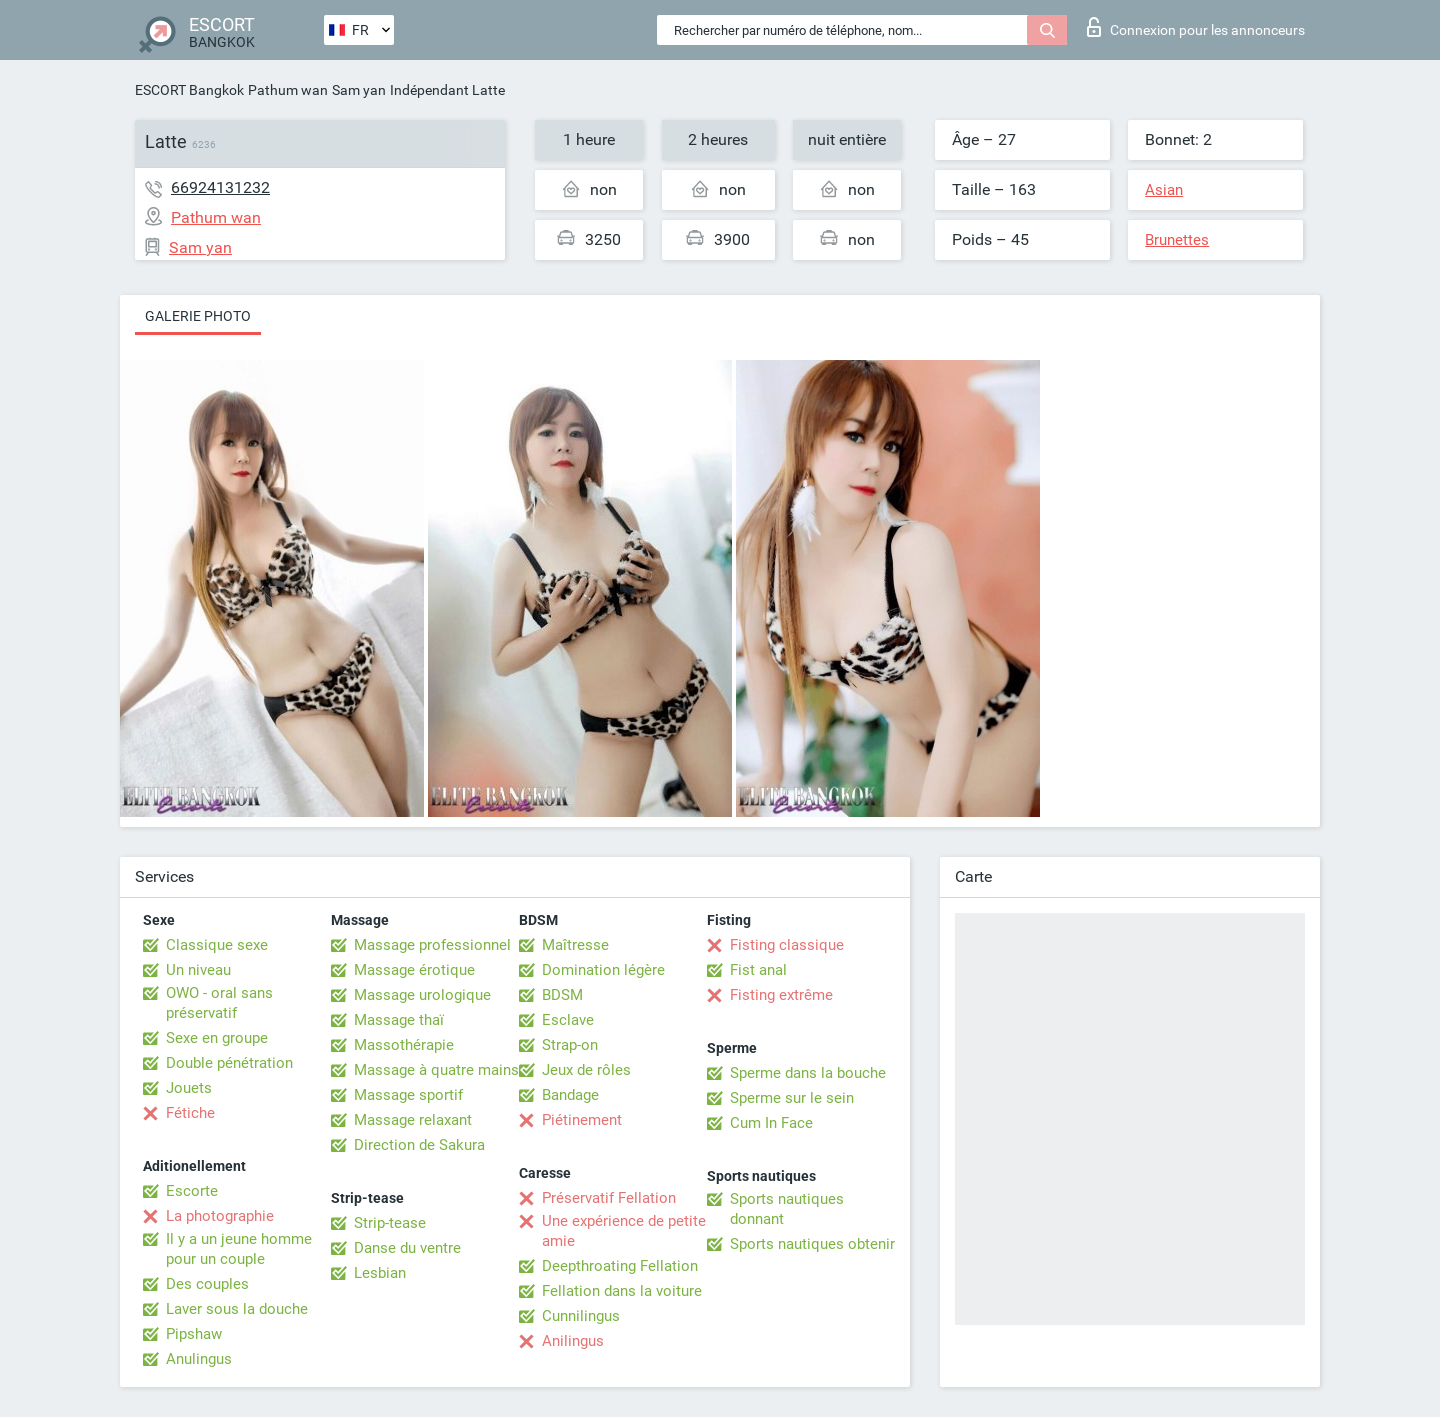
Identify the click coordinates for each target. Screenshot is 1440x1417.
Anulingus (199, 1359)
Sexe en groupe (217, 1038)
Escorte (192, 1191)
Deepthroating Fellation (620, 1266)
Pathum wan (288, 90)
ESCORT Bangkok (189, 90)
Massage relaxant (413, 1120)
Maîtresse (575, 945)
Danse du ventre (407, 1248)
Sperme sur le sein (792, 1098)
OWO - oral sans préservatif (219, 1003)
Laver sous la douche (237, 1309)
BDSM (562, 995)
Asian (1164, 190)
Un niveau (198, 970)
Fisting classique (787, 945)
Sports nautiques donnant (787, 1209)
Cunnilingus (581, 1316)
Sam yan (359, 90)
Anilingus (573, 1341)
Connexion (1196, 27)
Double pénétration (229, 1063)
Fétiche (190, 1113)
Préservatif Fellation (609, 1198)
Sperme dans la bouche (808, 1073)
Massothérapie (404, 1045)
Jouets (189, 1088)
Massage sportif (408, 1095)
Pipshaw (194, 1334)
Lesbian (380, 1273)
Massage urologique (422, 995)
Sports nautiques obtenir (812, 1244)
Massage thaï (399, 1020)
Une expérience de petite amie (624, 1231)
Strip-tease (390, 1223)
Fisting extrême (781, 995)
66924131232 (220, 187)
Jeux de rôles (586, 1070)
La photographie (220, 1216)
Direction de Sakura (419, 1145)
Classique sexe (217, 945)
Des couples (207, 1284)
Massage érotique (414, 970)
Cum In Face (771, 1123)
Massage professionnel (432, 945)
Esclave (568, 1020)
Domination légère (603, 970)
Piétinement (582, 1120)
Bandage (570, 1095)
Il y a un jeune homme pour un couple (239, 1249)
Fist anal (758, 970)
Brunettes (1177, 240)
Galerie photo (198, 316)
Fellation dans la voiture (622, 1291)
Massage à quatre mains (436, 1070)
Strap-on (570, 1045)
